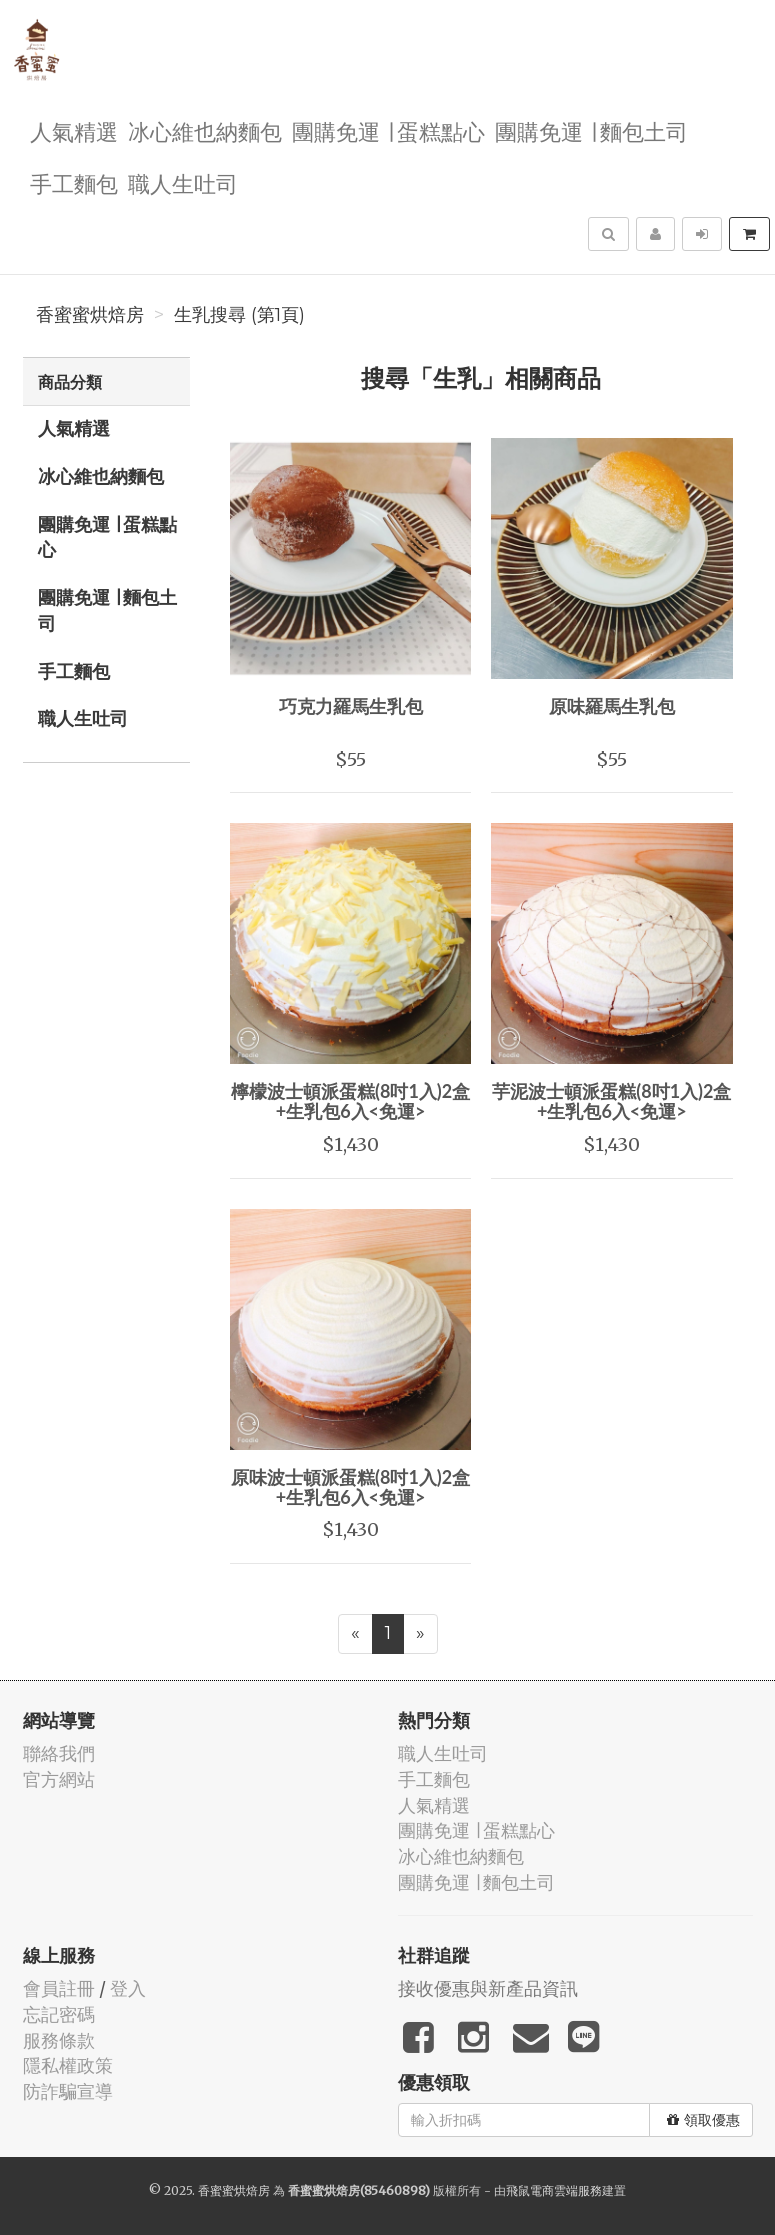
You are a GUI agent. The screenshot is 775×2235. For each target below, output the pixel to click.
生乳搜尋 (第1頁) (239, 315)
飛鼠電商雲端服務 (554, 2190)
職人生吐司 (183, 182)
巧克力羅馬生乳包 (351, 706)
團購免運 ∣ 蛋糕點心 (388, 130)
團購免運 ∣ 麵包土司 (591, 130)
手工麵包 (74, 182)
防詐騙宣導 (68, 2091)
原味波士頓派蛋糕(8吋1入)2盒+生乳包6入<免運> (350, 1487)
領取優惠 (703, 2120)
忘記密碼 (59, 2014)
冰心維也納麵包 (205, 130)
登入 (128, 1988)
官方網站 (59, 1779)
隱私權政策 (68, 2065)
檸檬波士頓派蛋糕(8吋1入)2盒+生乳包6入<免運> (350, 1101)
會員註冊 (59, 1988)
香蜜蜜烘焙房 (90, 315)
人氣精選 (74, 130)
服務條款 (59, 2040)
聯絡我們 (59, 1753)
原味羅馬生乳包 (612, 706)
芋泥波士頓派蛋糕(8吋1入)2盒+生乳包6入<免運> (611, 1101)
